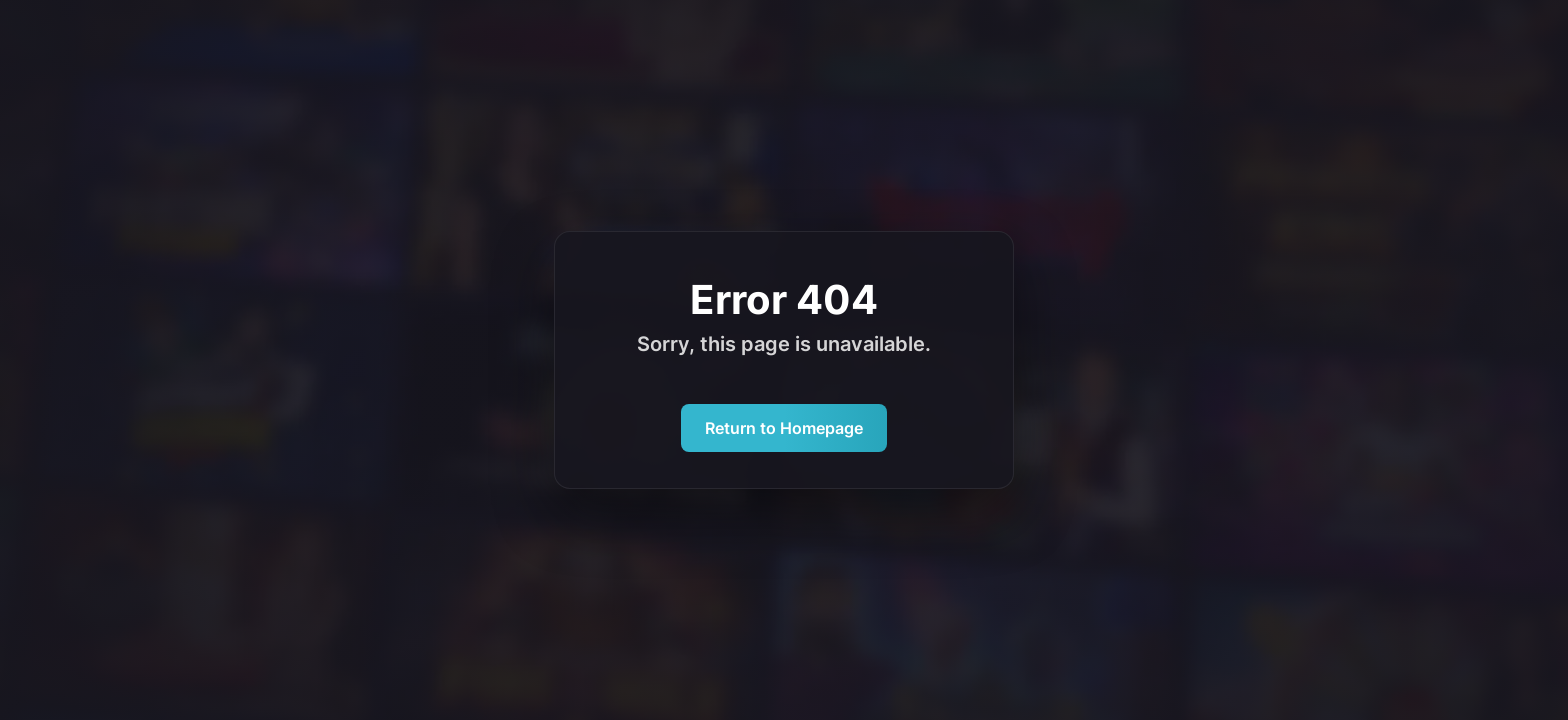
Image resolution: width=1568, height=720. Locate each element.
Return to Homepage (784, 428)
